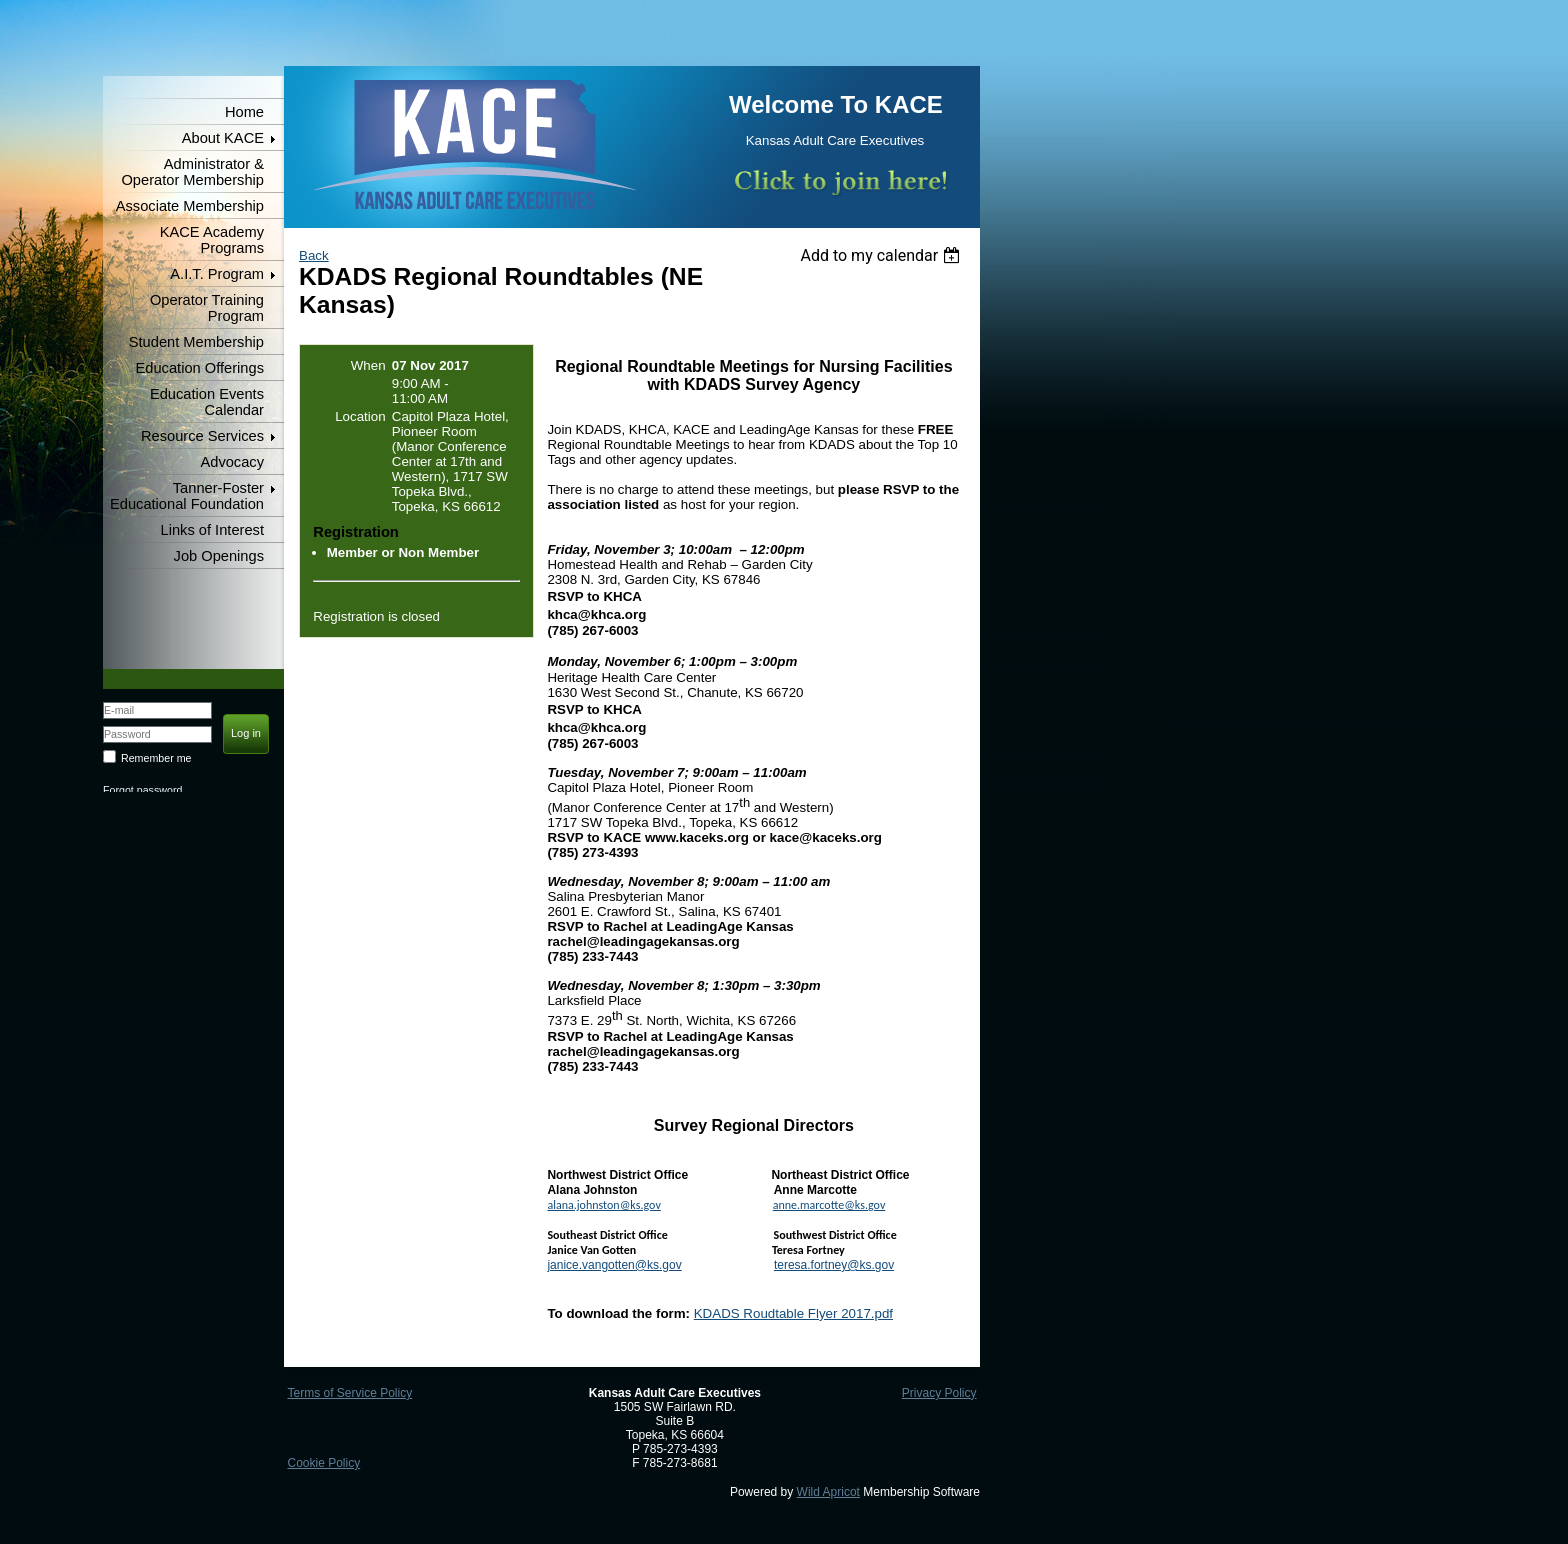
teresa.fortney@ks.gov (834, 1265)
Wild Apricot (828, 1492)
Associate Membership (190, 206)
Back (314, 255)
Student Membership (196, 342)
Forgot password (142, 790)
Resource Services (202, 436)
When (368, 365)
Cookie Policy (323, 1463)
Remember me (156, 758)
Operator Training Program (207, 308)
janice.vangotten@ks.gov (614, 1265)
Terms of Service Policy (349, 1393)
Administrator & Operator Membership (192, 172)
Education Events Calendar (207, 402)
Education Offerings (200, 368)
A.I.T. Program (217, 274)
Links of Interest (212, 530)
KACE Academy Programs (212, 240)
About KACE (223, 138)
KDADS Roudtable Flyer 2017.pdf (793, 1313)
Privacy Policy (939, 1393)
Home (244, 112)
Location (360, 416)
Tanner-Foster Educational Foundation (187, 496)
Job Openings (219, 556)
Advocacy (232, 462)
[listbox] (882, 255)
